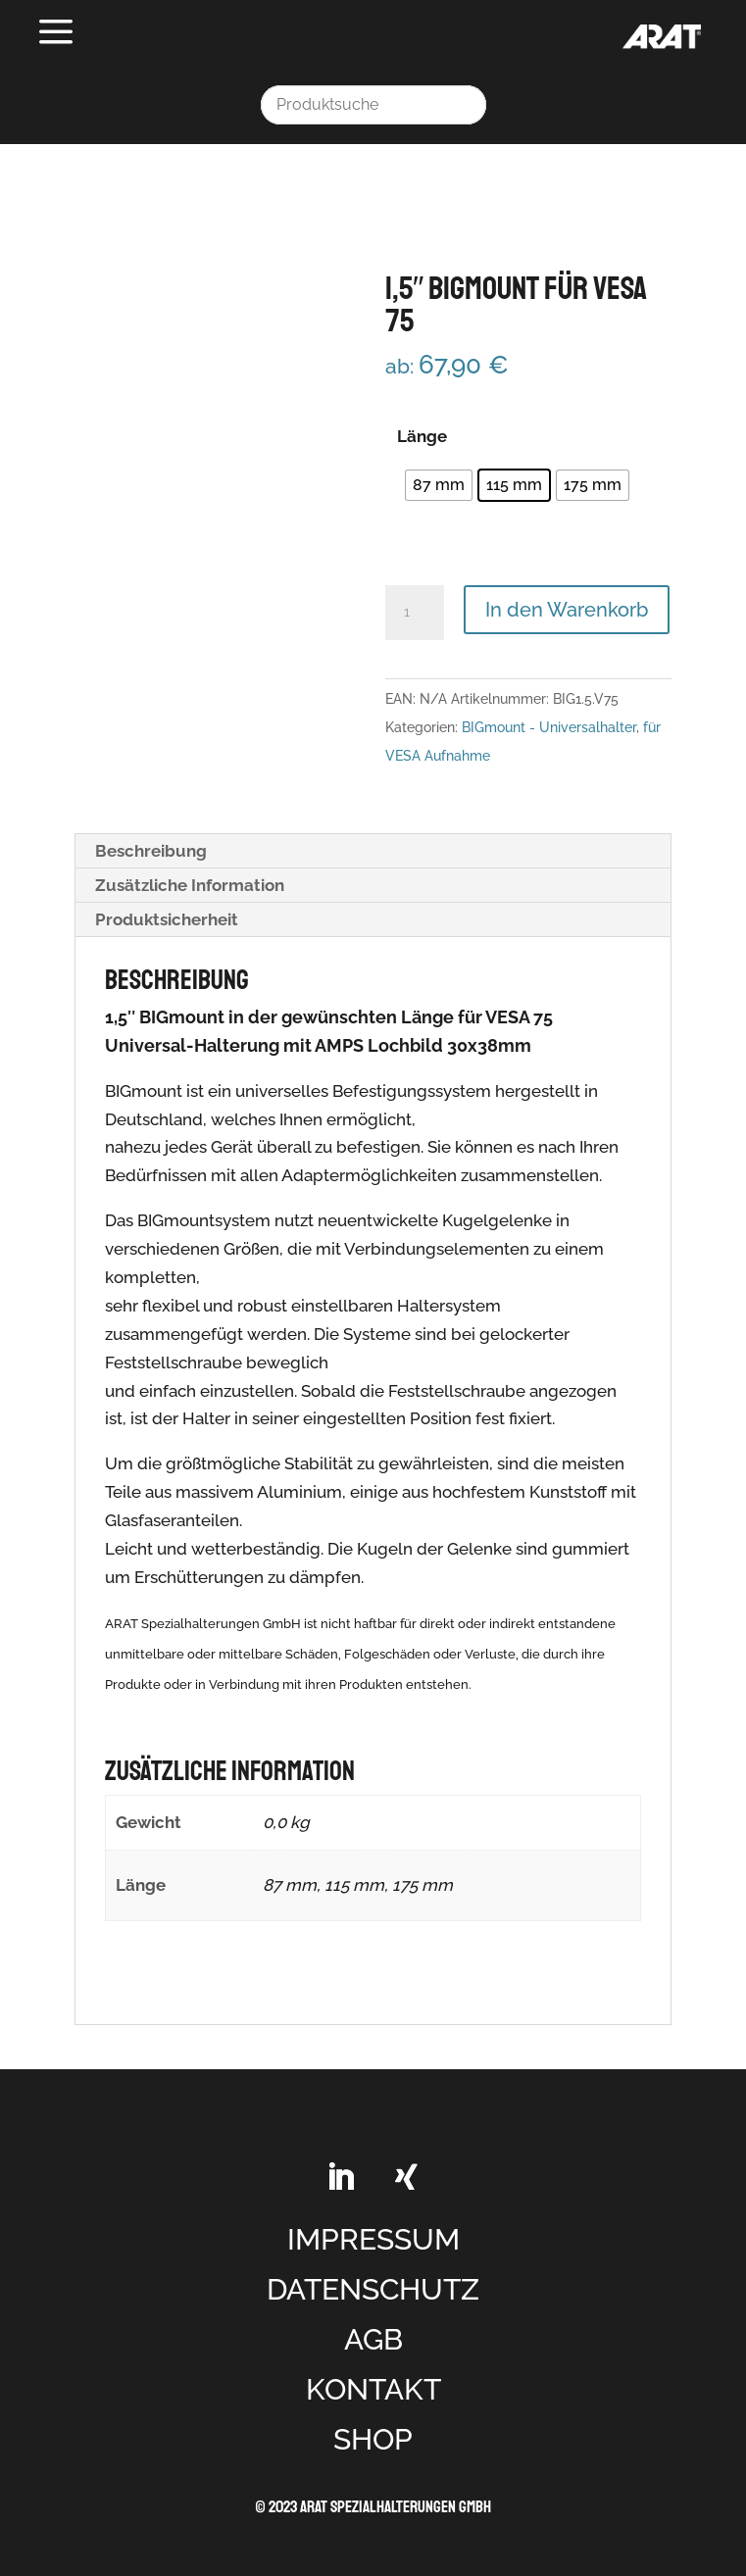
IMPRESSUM (373, 2239)
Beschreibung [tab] (151, 851)
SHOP (373, 2439)
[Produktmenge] (414, 612)
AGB (373, 2339)
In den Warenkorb (566, 609)
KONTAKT (373, 2389)
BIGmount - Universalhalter (549, 727)
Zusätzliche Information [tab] (189, 885)
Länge (422, 436)
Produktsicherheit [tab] (166, 919)
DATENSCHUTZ (373, 2289)
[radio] (439, 485)
